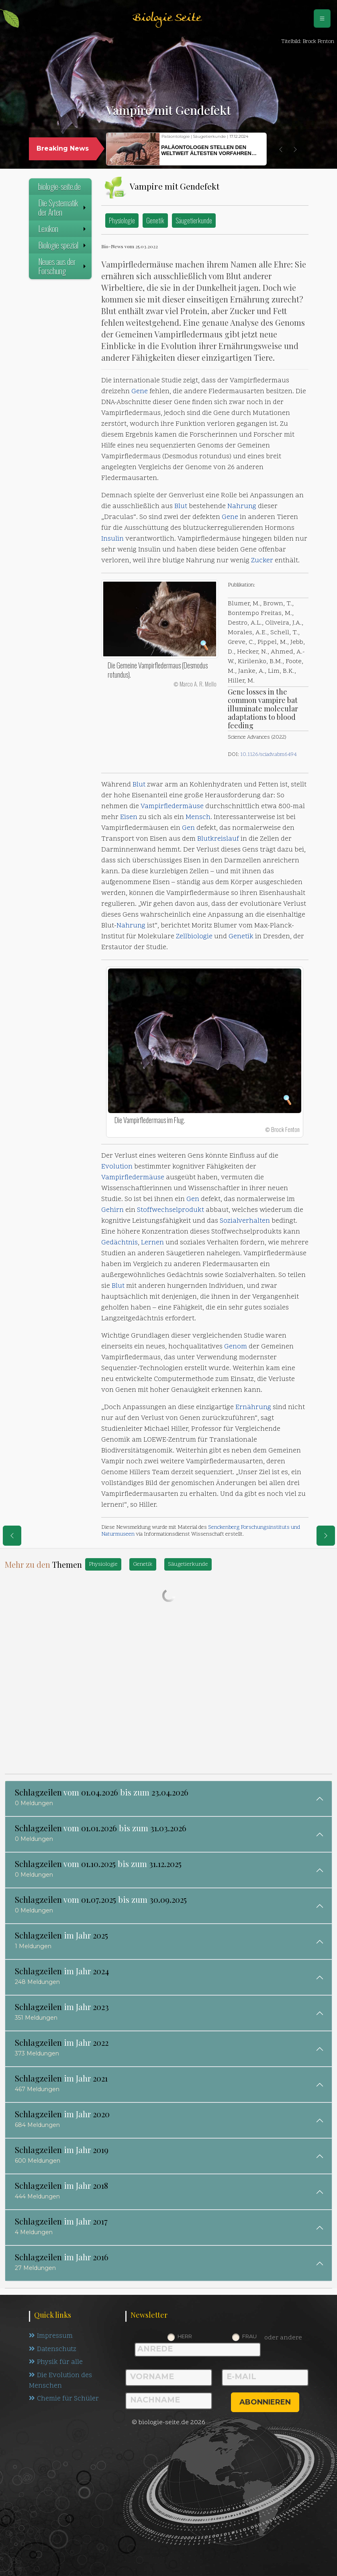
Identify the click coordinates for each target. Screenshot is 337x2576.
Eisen (128, 817)
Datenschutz (53, 2349)
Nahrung (241, 506)
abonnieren (265, 2402)
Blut (180, 506)
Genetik (155, 220)
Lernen (152, 1243)
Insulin (112, 539)
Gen (188, 828)
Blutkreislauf (218, 839)
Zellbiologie (194, 937)
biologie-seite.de (59, 186)
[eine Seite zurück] (12, 1536)
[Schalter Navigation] (322, 18)
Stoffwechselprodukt (170, 1210)
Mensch (198, 817)
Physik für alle (56, 2363)
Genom (235, 1347)
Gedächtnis (119, 1243)
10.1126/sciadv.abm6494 (268, 754)
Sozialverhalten (245, 1221)
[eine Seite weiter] (326, 1536)
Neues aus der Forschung (63, 266)
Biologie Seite (167, 18)
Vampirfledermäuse (172, 806)
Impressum (51, 2336)
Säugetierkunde (194, 220)
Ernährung (253, 1407)
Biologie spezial (63, 245)
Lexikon (63, 229)
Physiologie (122, 220)
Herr (185, 2336)
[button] (281, 149)
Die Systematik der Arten (63, 207)
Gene (139, 391)
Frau (249, 2336)
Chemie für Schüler (64, 2400)
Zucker (262, 561)
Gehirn (112, 1210)
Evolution (117, 1167)
